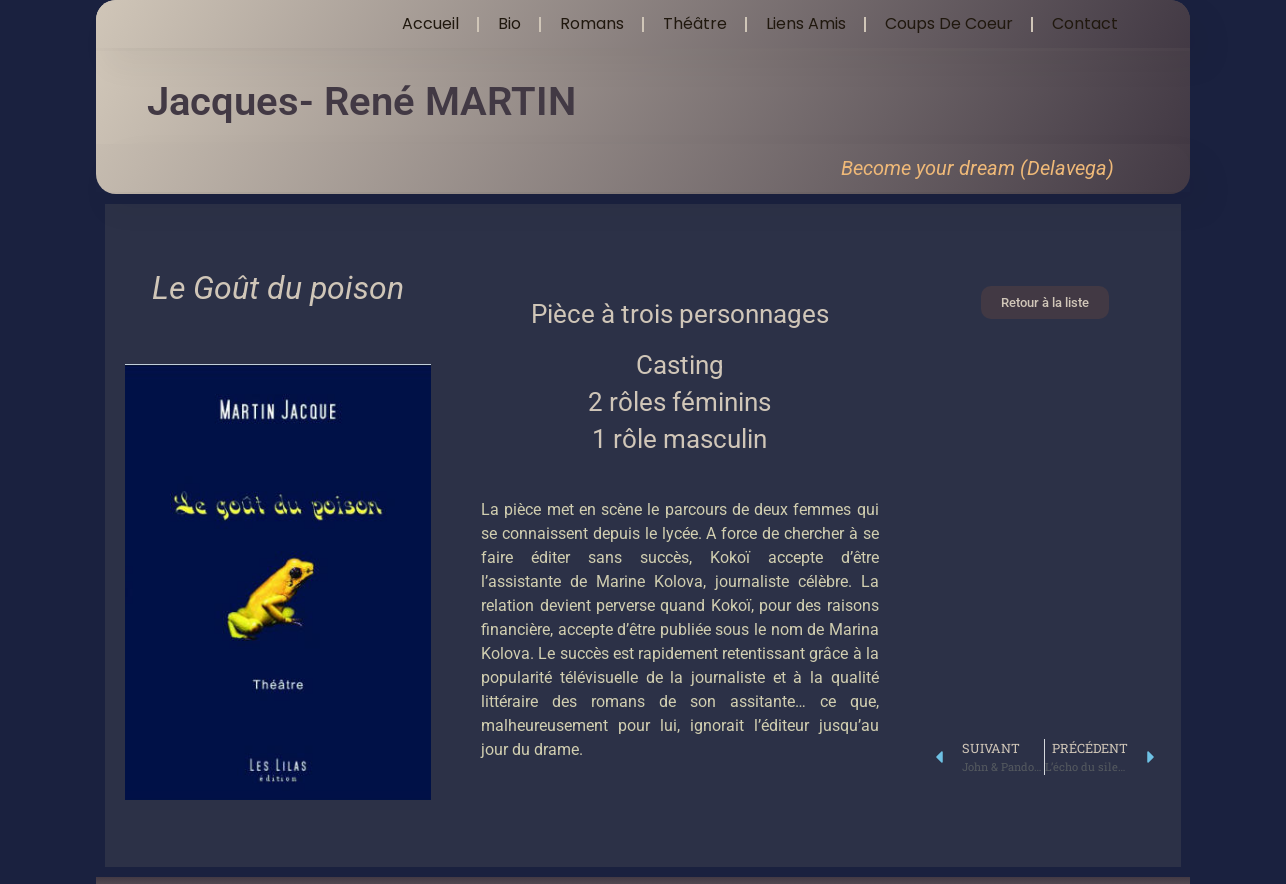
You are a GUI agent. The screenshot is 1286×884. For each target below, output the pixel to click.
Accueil (430, 23)
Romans (592, 23)
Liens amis (806, 23)
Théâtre (695, 23)
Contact (1085, 23)
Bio (509, 23)
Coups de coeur (949, 23)
